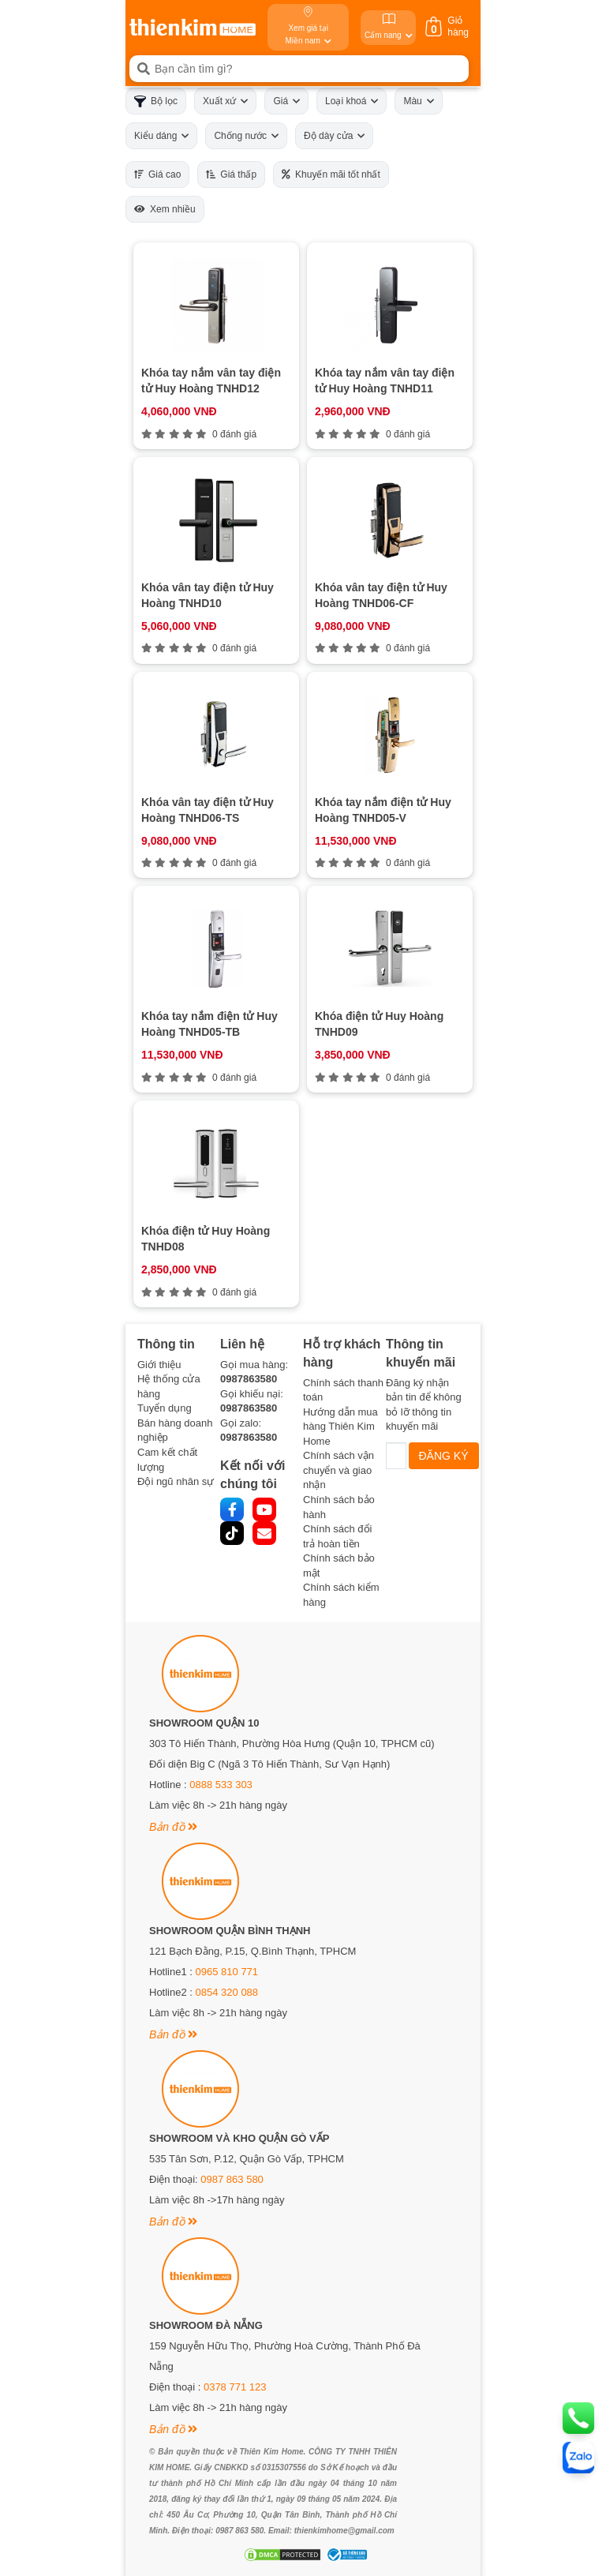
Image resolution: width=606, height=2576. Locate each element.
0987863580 (248, 1379)
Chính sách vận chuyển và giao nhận (338, 1469)
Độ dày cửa (334, 135)
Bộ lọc (156, 101)
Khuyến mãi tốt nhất (331, 174)
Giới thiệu (159, 1364)
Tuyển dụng (164, 1408)
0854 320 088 (227, 1992)
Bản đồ (173, 1826)
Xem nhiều (165, 209)
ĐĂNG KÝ (444, 1455)
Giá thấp (231, 174)
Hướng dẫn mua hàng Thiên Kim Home (340, 1426)
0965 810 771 (227, 1972)
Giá (286, 101)
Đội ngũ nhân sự (175, 1481)
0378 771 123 (235, 2387)
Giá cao (157, 174)
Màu (418, 101)
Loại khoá (351, 101)
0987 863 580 (232, 2179)
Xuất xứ (225, 101)
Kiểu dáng (161, 135)
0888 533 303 (220, 1784)
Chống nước (246, 135)
